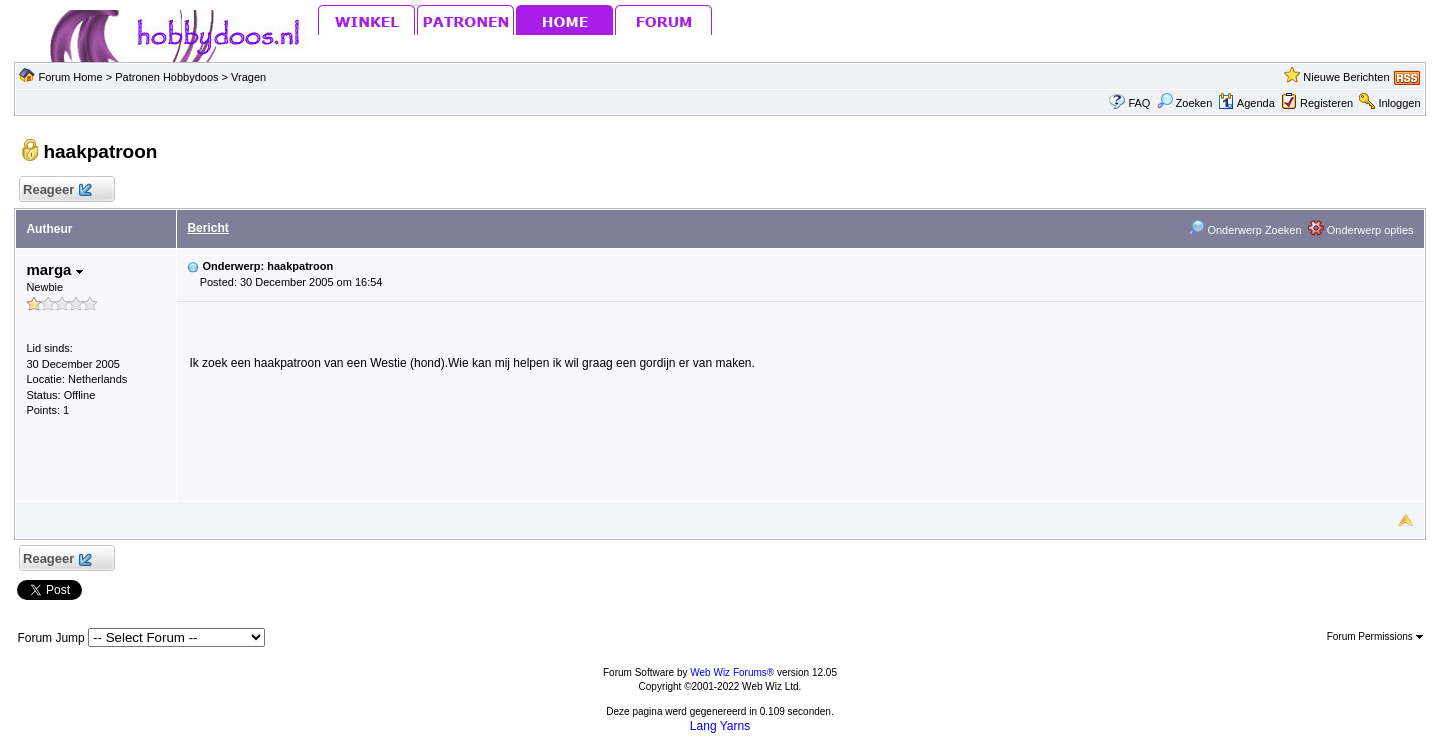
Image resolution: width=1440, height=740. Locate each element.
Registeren (1326, 103)
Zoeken (1185, 103)
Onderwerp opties (1361, 230)
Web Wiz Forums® (732, 672)
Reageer (56, 190)
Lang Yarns (720, 726)
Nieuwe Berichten (1346, 77)
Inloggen (1399, 103)
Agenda (1246, 103)
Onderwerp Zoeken (1244, 230)
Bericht (207, 228)
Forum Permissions (1375, 636)
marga (54, 269)
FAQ (1139, 103)
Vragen (248, 77)
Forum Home (70, 77)
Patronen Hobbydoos (166, 77)
